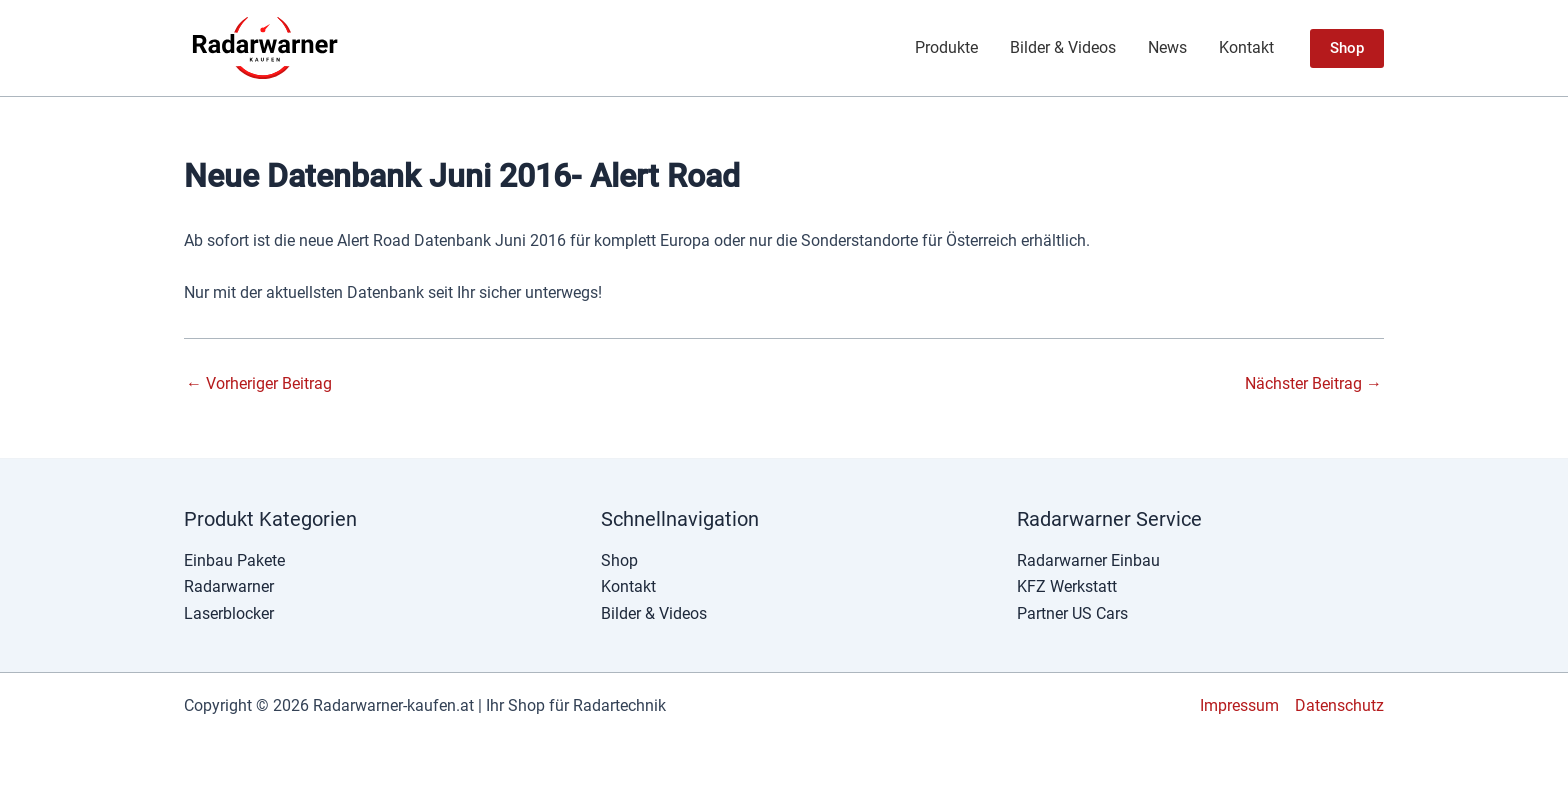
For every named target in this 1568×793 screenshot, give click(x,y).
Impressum (1239, 705)
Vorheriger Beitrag (259, 384)
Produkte (946, 47)
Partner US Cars (1072, 613)
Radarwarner (229, 586)
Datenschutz (1339, 705)
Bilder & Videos (1063, 47)
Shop (619, 560)
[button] (1347, 48)
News (1167, 47)
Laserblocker (229, 613)
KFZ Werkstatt (1067, 586)
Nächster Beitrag (1313, 384)
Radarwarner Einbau (1088, 560)
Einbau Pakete (234, 560)
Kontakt (1246, 47)
